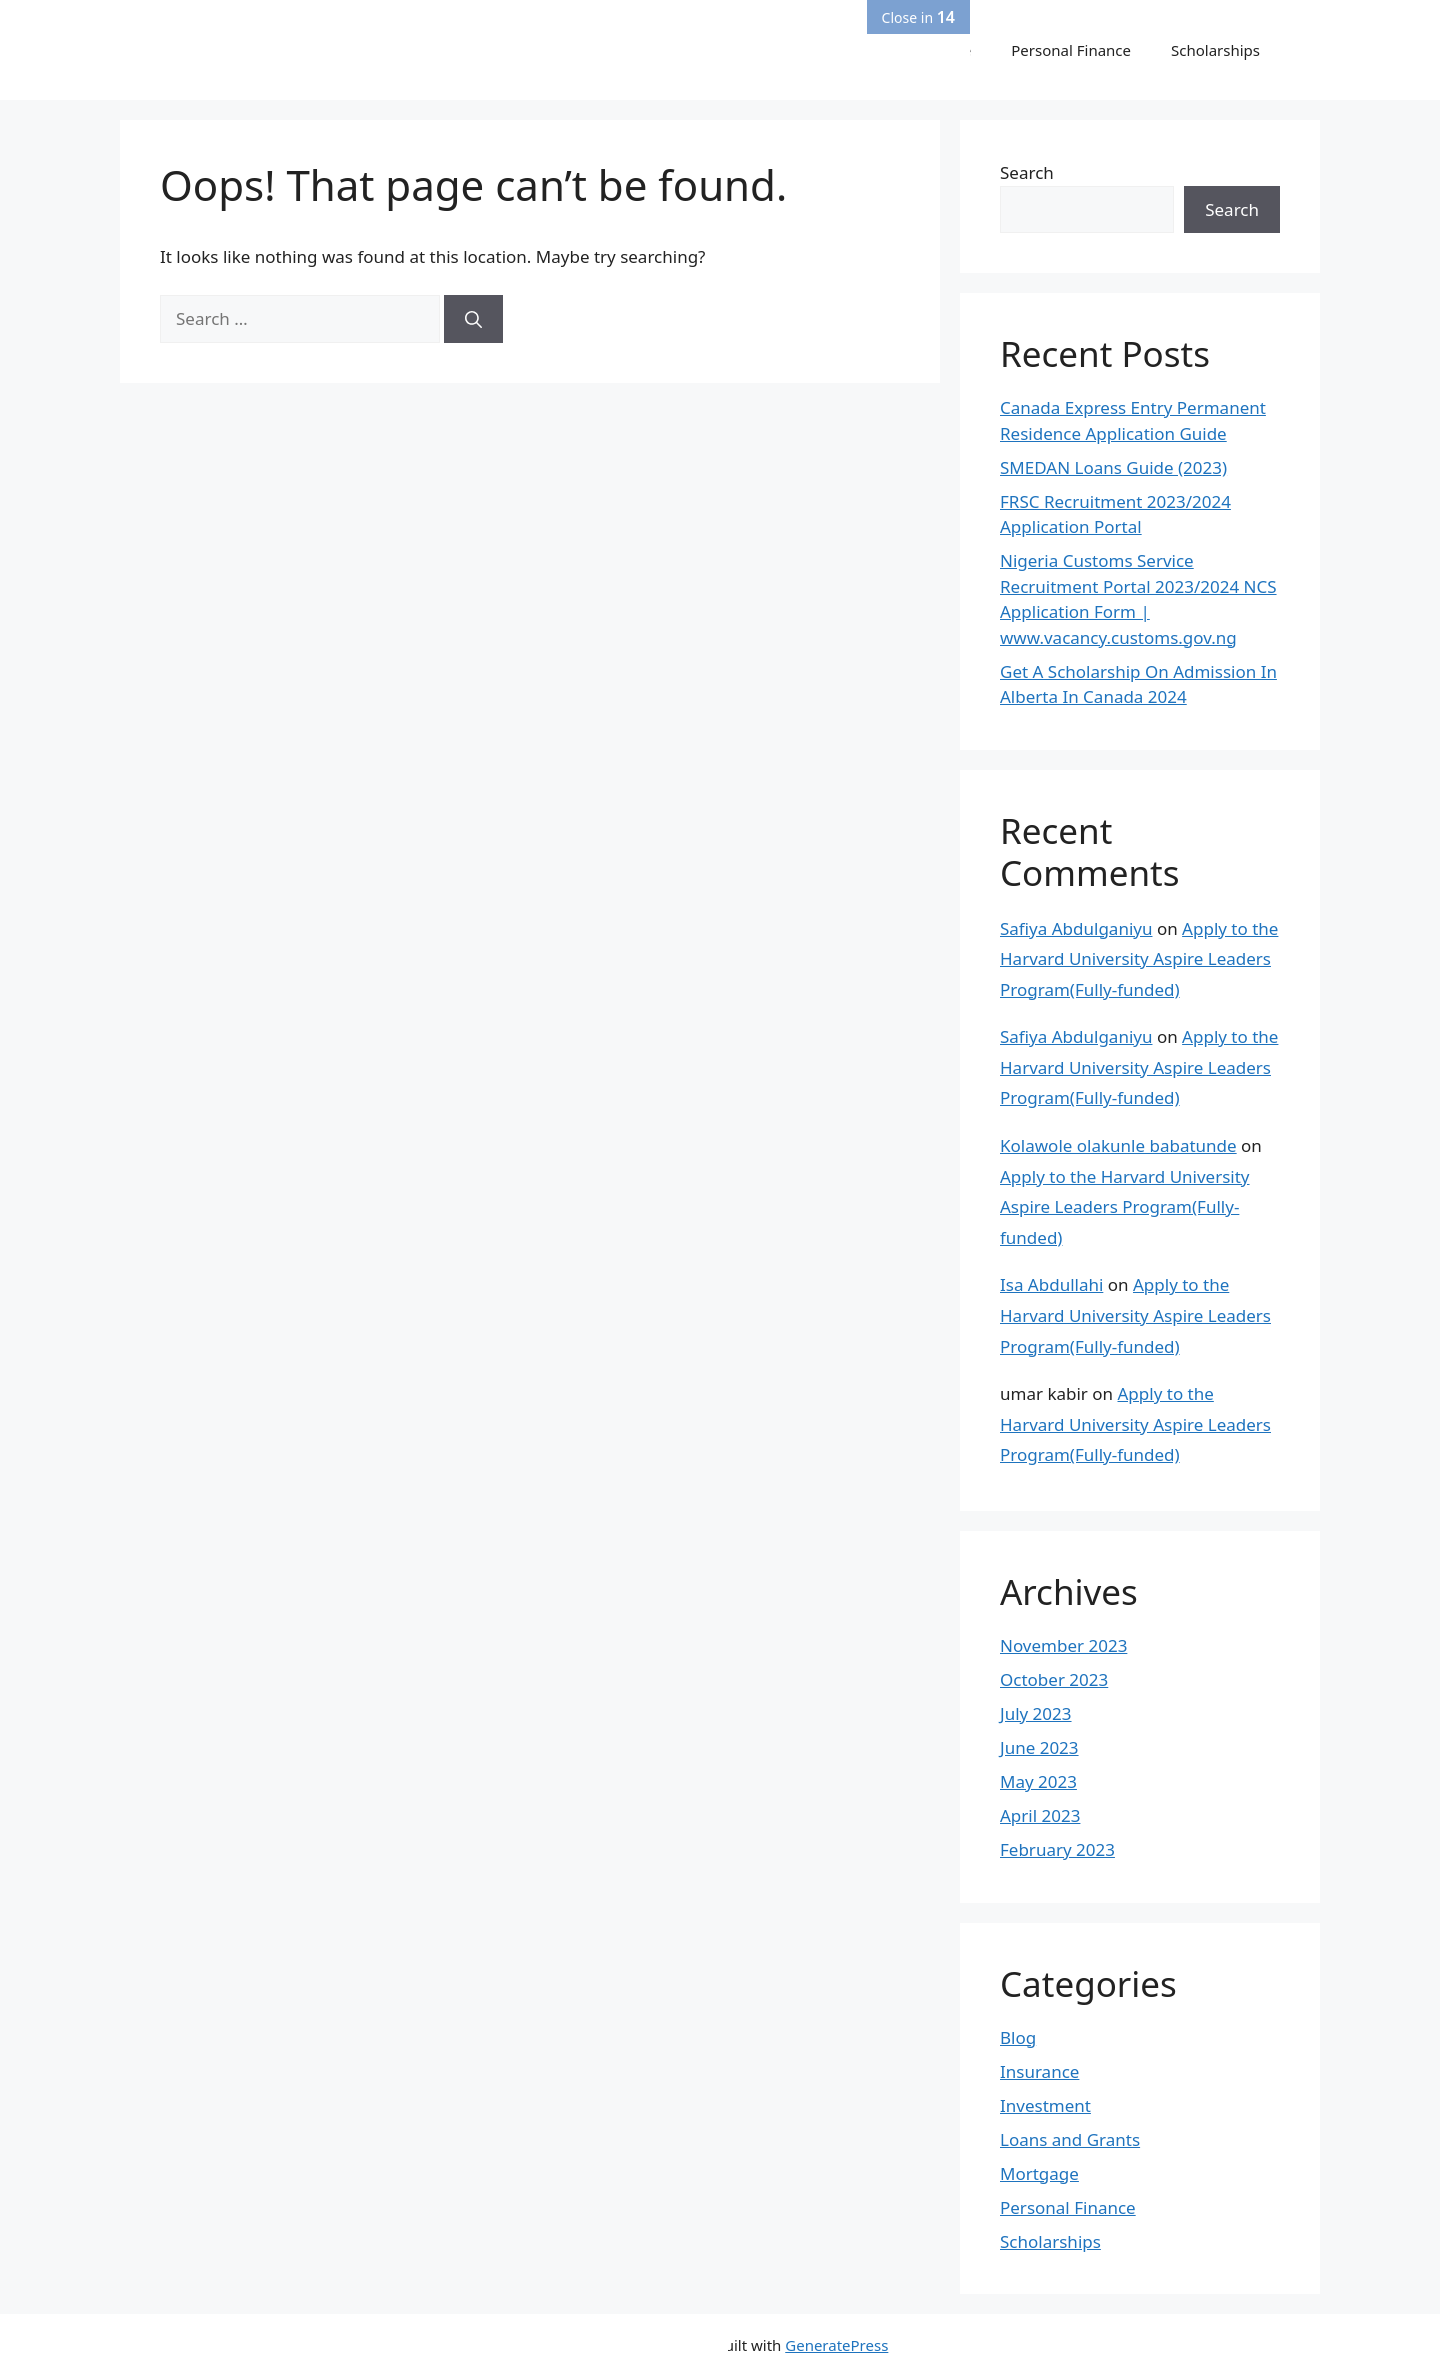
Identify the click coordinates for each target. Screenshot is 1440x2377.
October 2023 (1054, 1679)
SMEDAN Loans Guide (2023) (1113, 467)
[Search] (473, 319)
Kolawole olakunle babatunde (1118, 1145)
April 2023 (1040, 1815)
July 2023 (1036, 1713)
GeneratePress (836, 2345)
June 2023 (1039, 1747)
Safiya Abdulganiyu (1076, 928)
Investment (1045, 2105)
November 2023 (1063, 1645)
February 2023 (1057, 1849)
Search (1027, 172)
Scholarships (1215, 50)
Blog (1018, 2037)
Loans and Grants (1070, 2139)
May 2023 (1038, 1781)
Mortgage (1039, 2173)
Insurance (1039, 2071)
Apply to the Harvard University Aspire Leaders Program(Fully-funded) (1139, 959)
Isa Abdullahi (1051, 1284)
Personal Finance (1071, 50)
